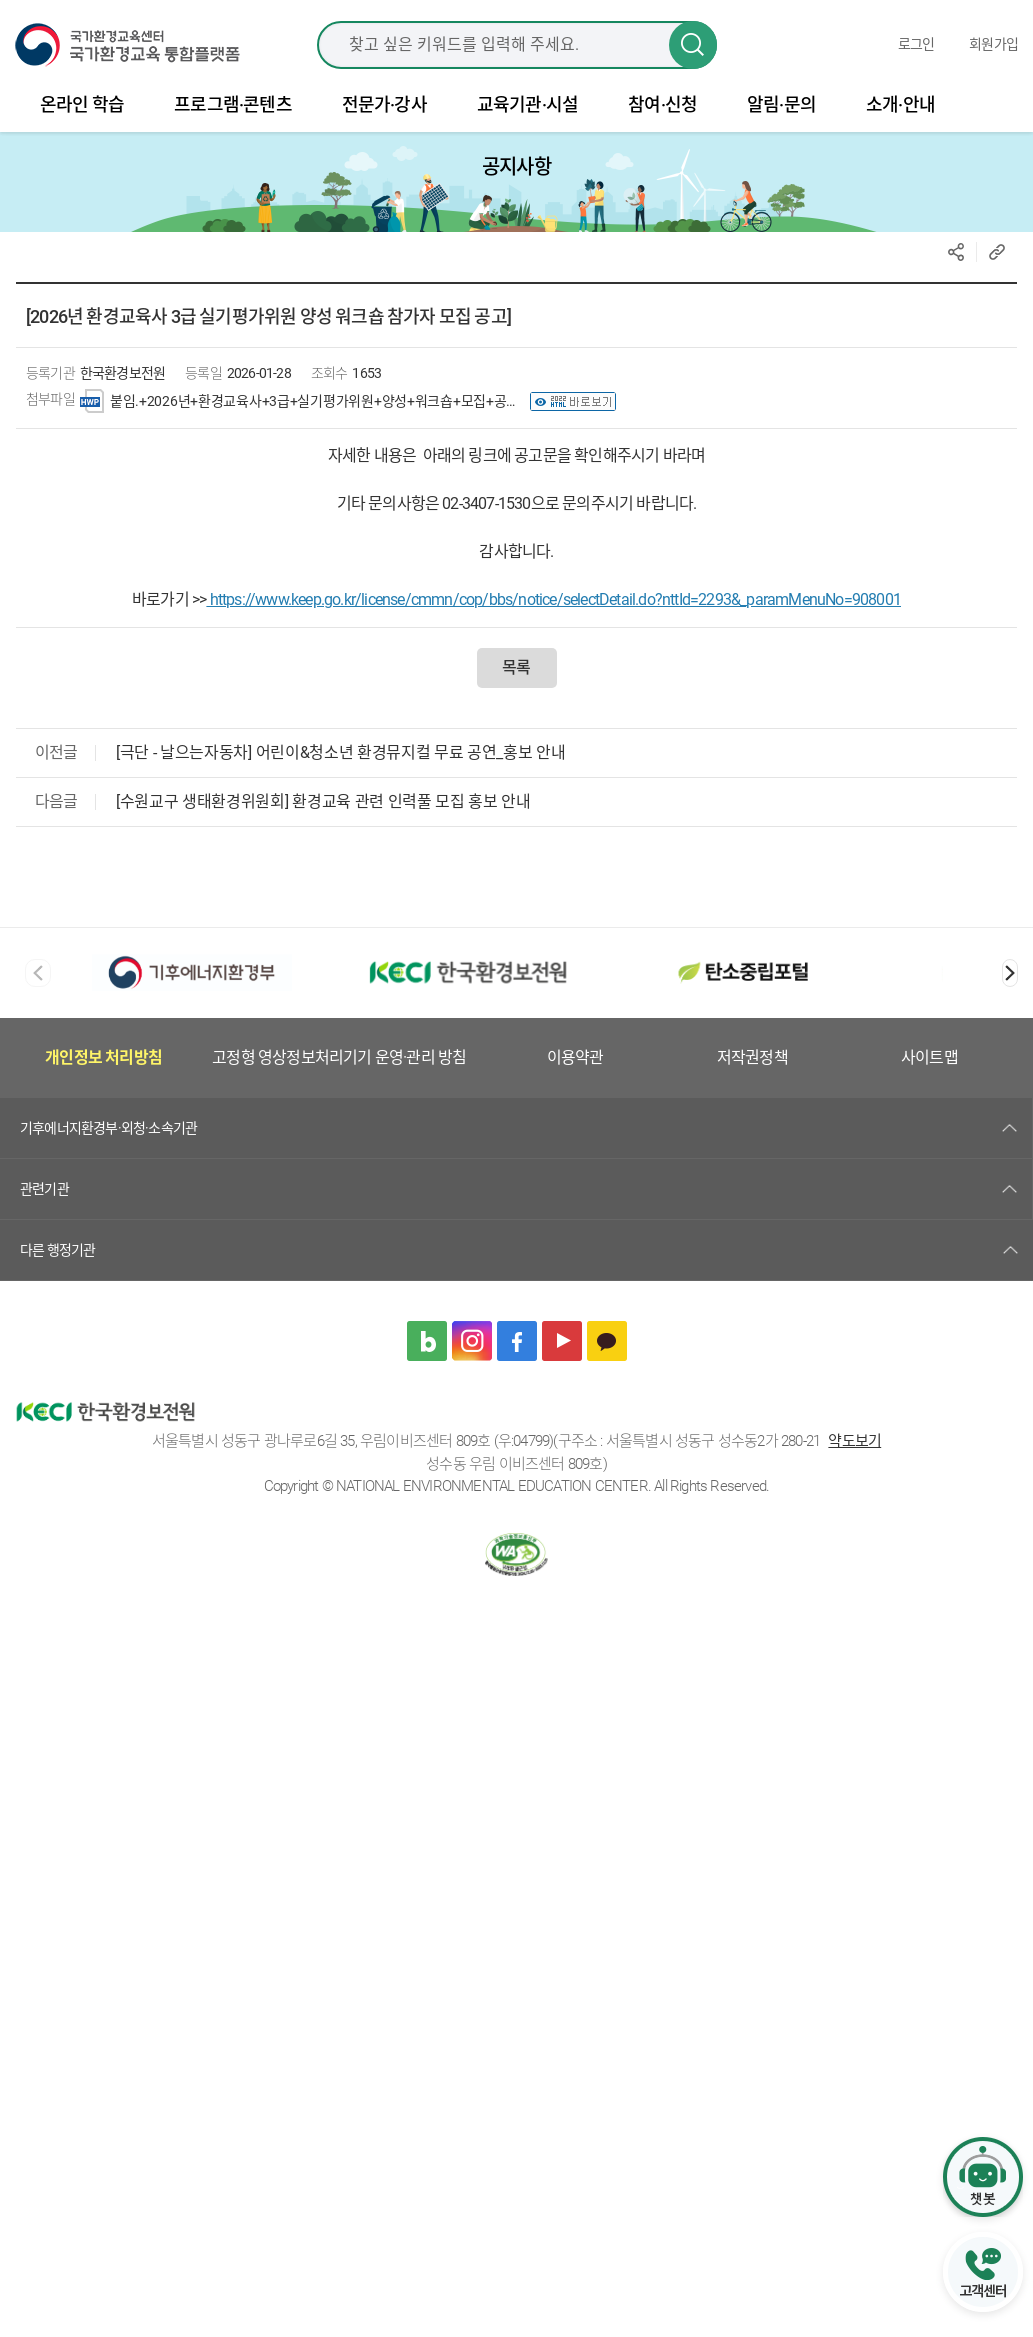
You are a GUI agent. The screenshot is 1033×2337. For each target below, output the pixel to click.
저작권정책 (752, 1069)
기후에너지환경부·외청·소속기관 (108, 1139)
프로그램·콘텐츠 (233, 116)
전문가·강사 (384, 116)
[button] (1010, 985)
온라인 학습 (82, 116)
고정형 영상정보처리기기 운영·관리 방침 (339, 1069)
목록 (516, 679)
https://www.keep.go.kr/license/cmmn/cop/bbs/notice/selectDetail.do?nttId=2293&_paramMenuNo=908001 (553, 611)
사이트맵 (929, 1069)
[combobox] (517, 50)
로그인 (916, 50)
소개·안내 (900, 116)
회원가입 (993, 50)
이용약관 (575, 1069)
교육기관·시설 (527, 116)
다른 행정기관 (57, 1261)
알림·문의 (781, 116)
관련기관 (44, 1200)
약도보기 (854, 1453)
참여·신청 (662, 116)
